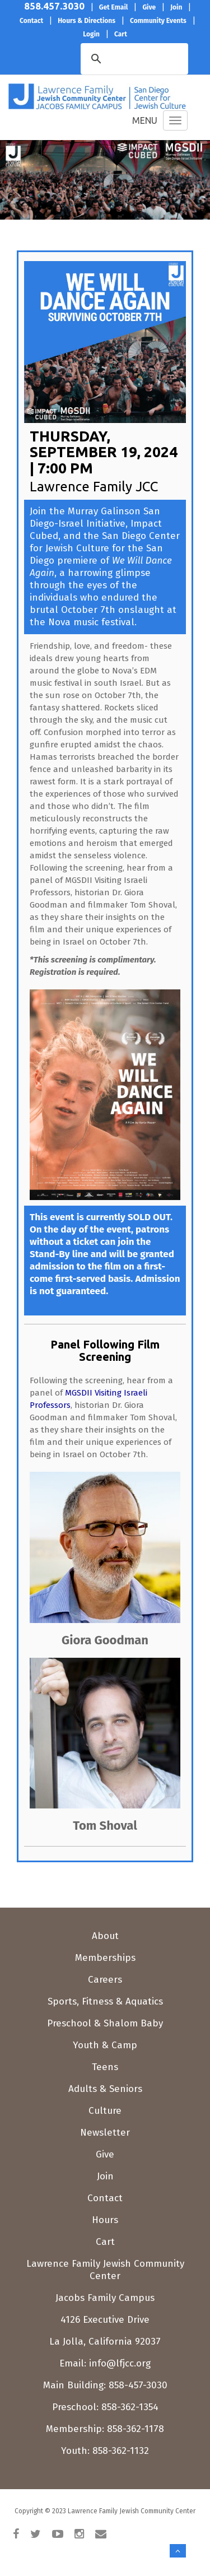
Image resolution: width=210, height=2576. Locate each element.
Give (105, 2154)
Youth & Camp (105, 2045)
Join (105, 2176)
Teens (105, 2067)
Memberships (105, 1958)
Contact (105, 2198)
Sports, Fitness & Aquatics (105, 2001)
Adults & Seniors (105, 2089)
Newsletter (105, 2132)
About (105, 1936)
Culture (105, 2111)
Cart (105, 2242)
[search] (118, 58)
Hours (105, 2220)
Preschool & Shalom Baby (105, 2023)
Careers (105, 1980)
